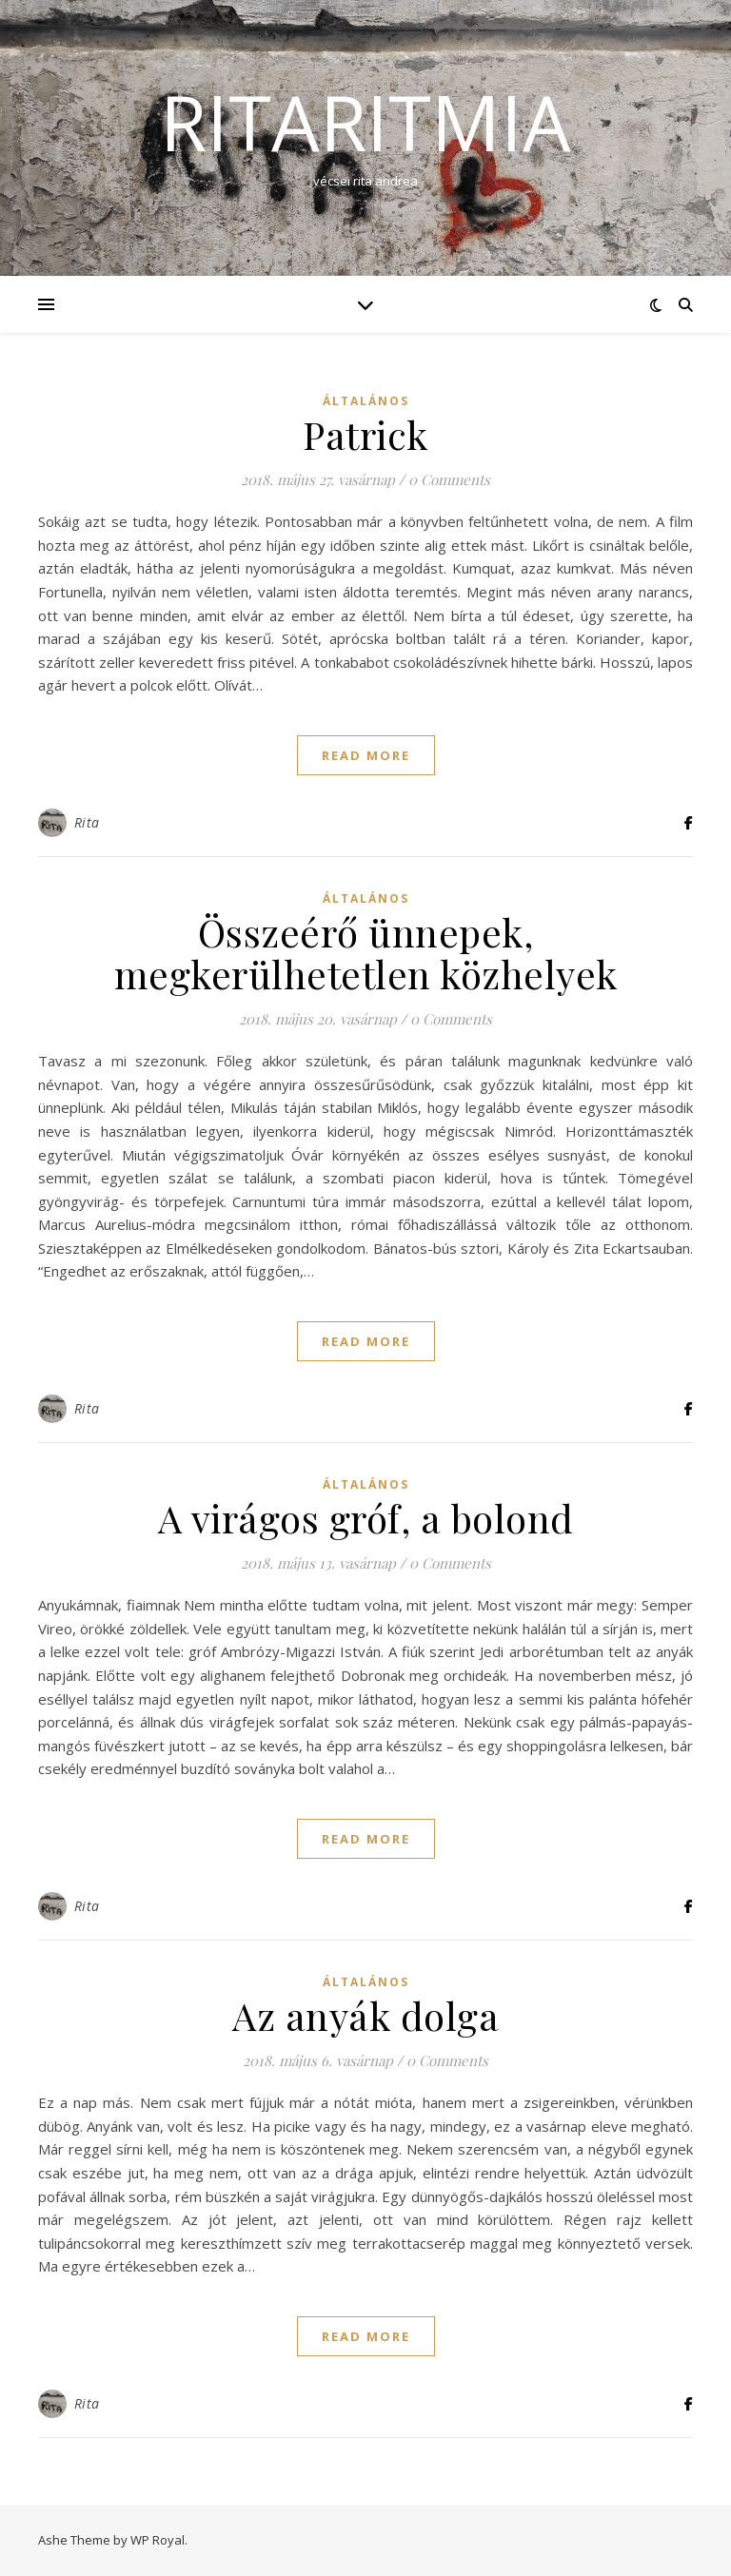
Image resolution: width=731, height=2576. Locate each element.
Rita (87, 822)
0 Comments (449, 479)
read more (366, 755)
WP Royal (157, 2539)
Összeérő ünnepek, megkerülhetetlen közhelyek (366, 953)
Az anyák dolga (365, 2015)
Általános (366, 401)
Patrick (365, 434)
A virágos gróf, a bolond (366, 1518)
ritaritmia (365, 122)
